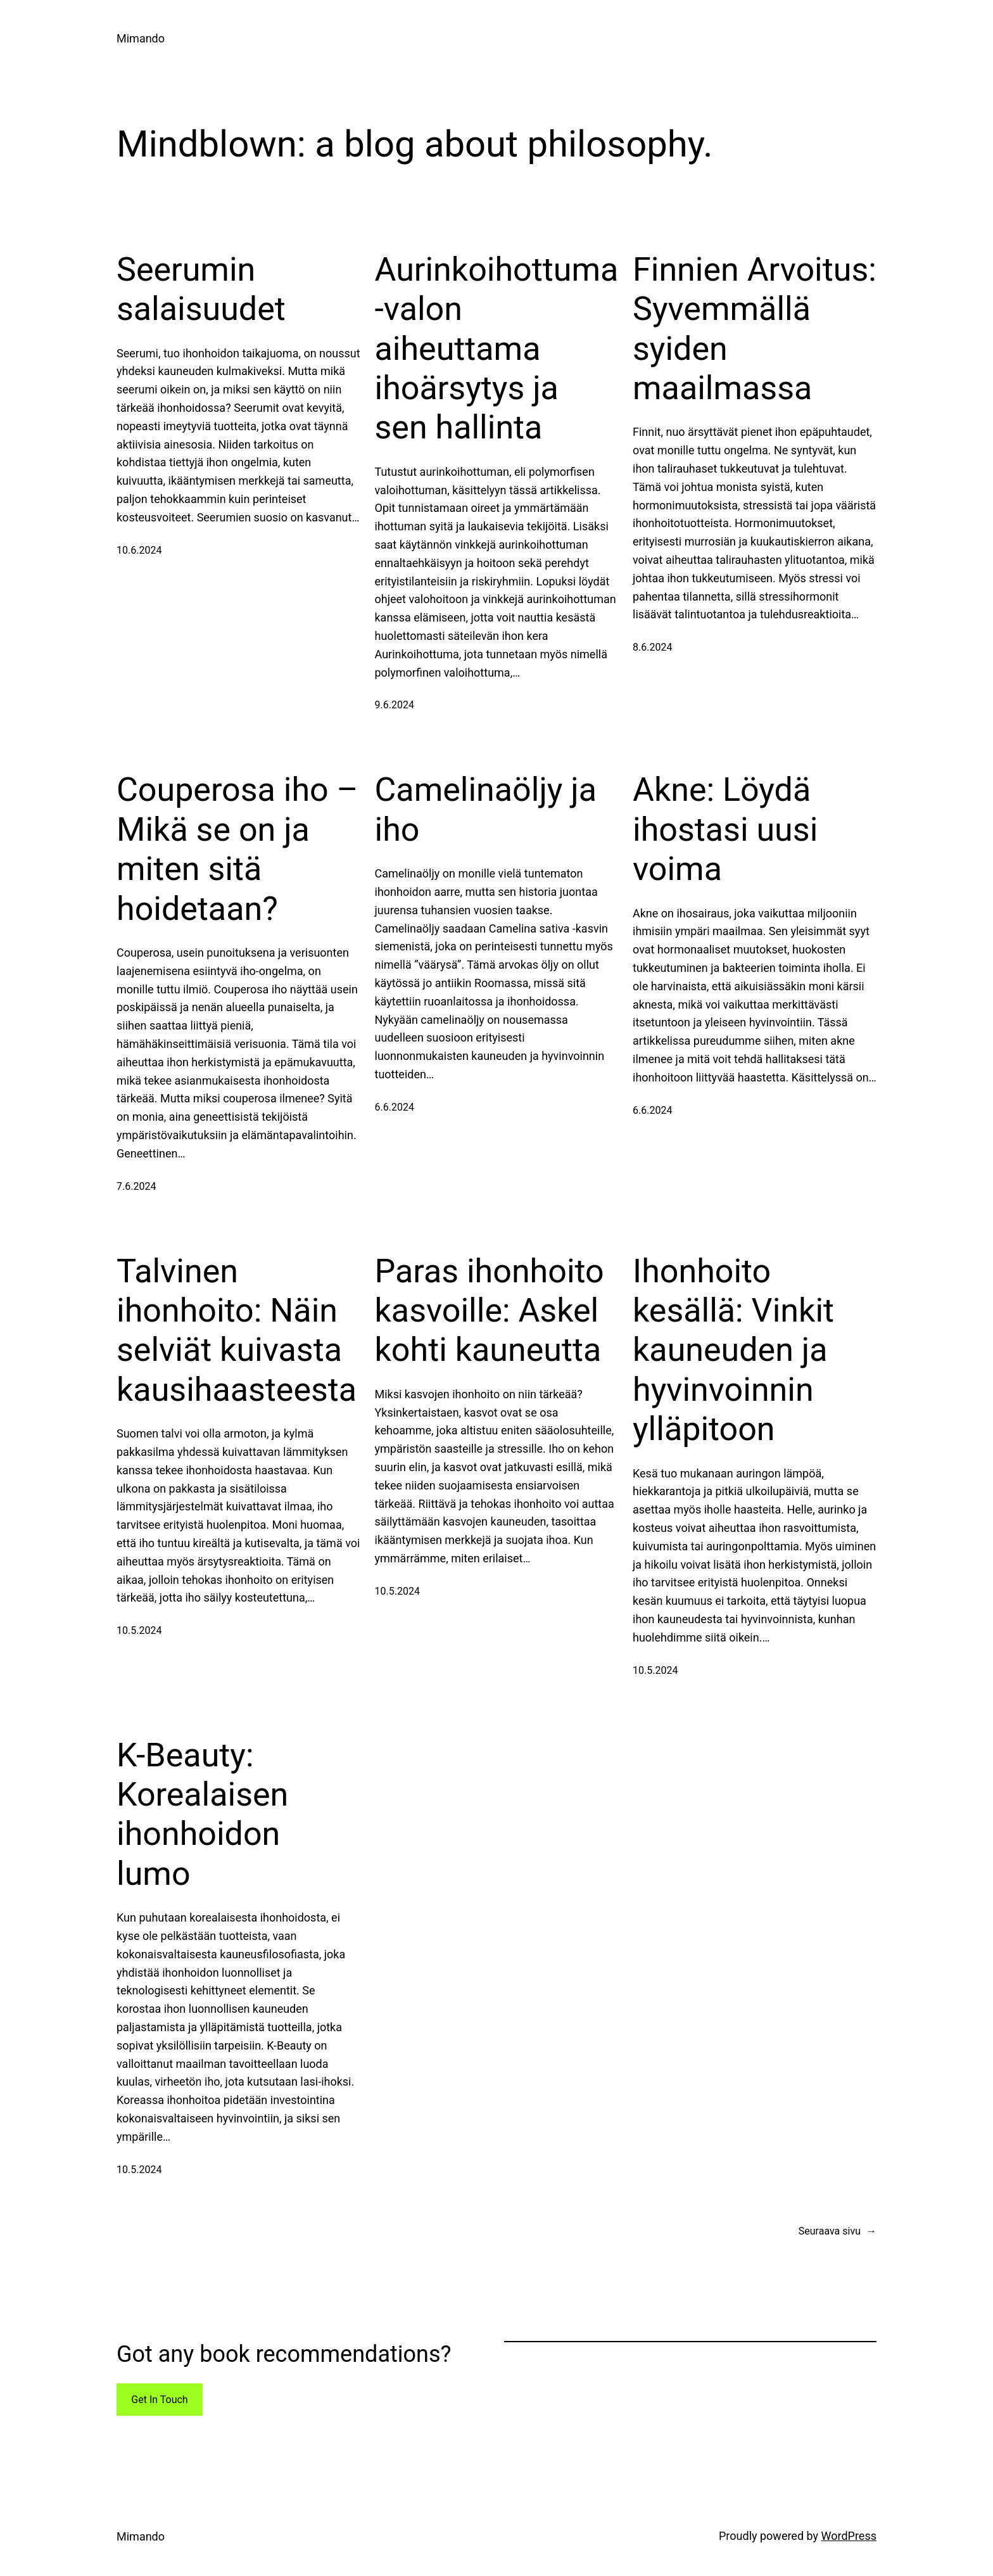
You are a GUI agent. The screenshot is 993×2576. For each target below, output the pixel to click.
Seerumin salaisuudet (201, 289)
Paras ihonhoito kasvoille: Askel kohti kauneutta (489, 1311)
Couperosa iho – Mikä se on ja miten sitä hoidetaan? (237, 849)
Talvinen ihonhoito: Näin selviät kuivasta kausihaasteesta (237, 1330)
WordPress (848, 2535)
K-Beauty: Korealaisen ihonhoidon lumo (202, 1814)
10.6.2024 (139, 550)
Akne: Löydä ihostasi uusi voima (725, 829)
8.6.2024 (652, 647)
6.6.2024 (394, 1107)
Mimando (141, 38)
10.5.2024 (139, 1630)
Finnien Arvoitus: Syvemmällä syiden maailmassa (754, 328)
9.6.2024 (394, 705)
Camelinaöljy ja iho (486, 809)
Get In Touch (159, 2400)
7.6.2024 (136, 1186)
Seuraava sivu (837, 2231)
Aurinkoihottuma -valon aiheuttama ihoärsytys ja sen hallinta (497, 348)
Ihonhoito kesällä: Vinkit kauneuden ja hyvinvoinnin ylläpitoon (733, 1350)
